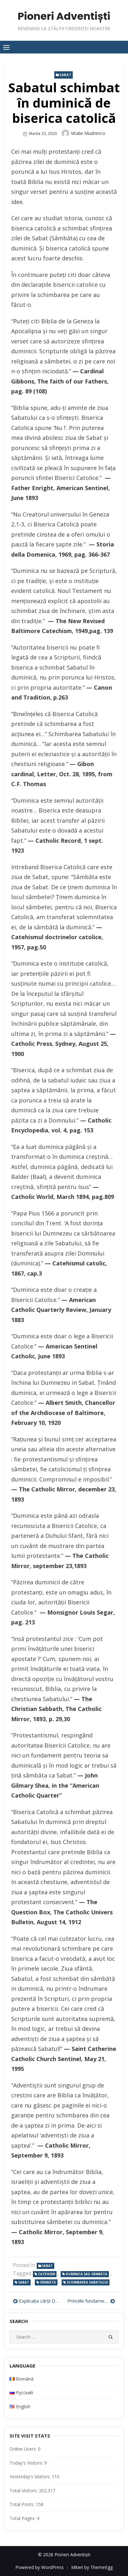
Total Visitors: (24, 2491)
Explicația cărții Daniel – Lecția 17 (40, 2301)
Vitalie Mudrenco (88, 133)
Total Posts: (23, 2504)
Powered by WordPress (39, 2567)
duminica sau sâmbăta (86, 2274)
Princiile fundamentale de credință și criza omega (91, 2301)
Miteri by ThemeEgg (92, 2567)
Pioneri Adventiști (64, 16)
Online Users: (24, 2449)
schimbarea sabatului (87, 2282)
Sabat (65, 75)
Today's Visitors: (27, 2463)
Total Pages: (23, 2518)
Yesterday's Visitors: (31, 2477)
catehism (46, 2274)
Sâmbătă (48, 2282)
